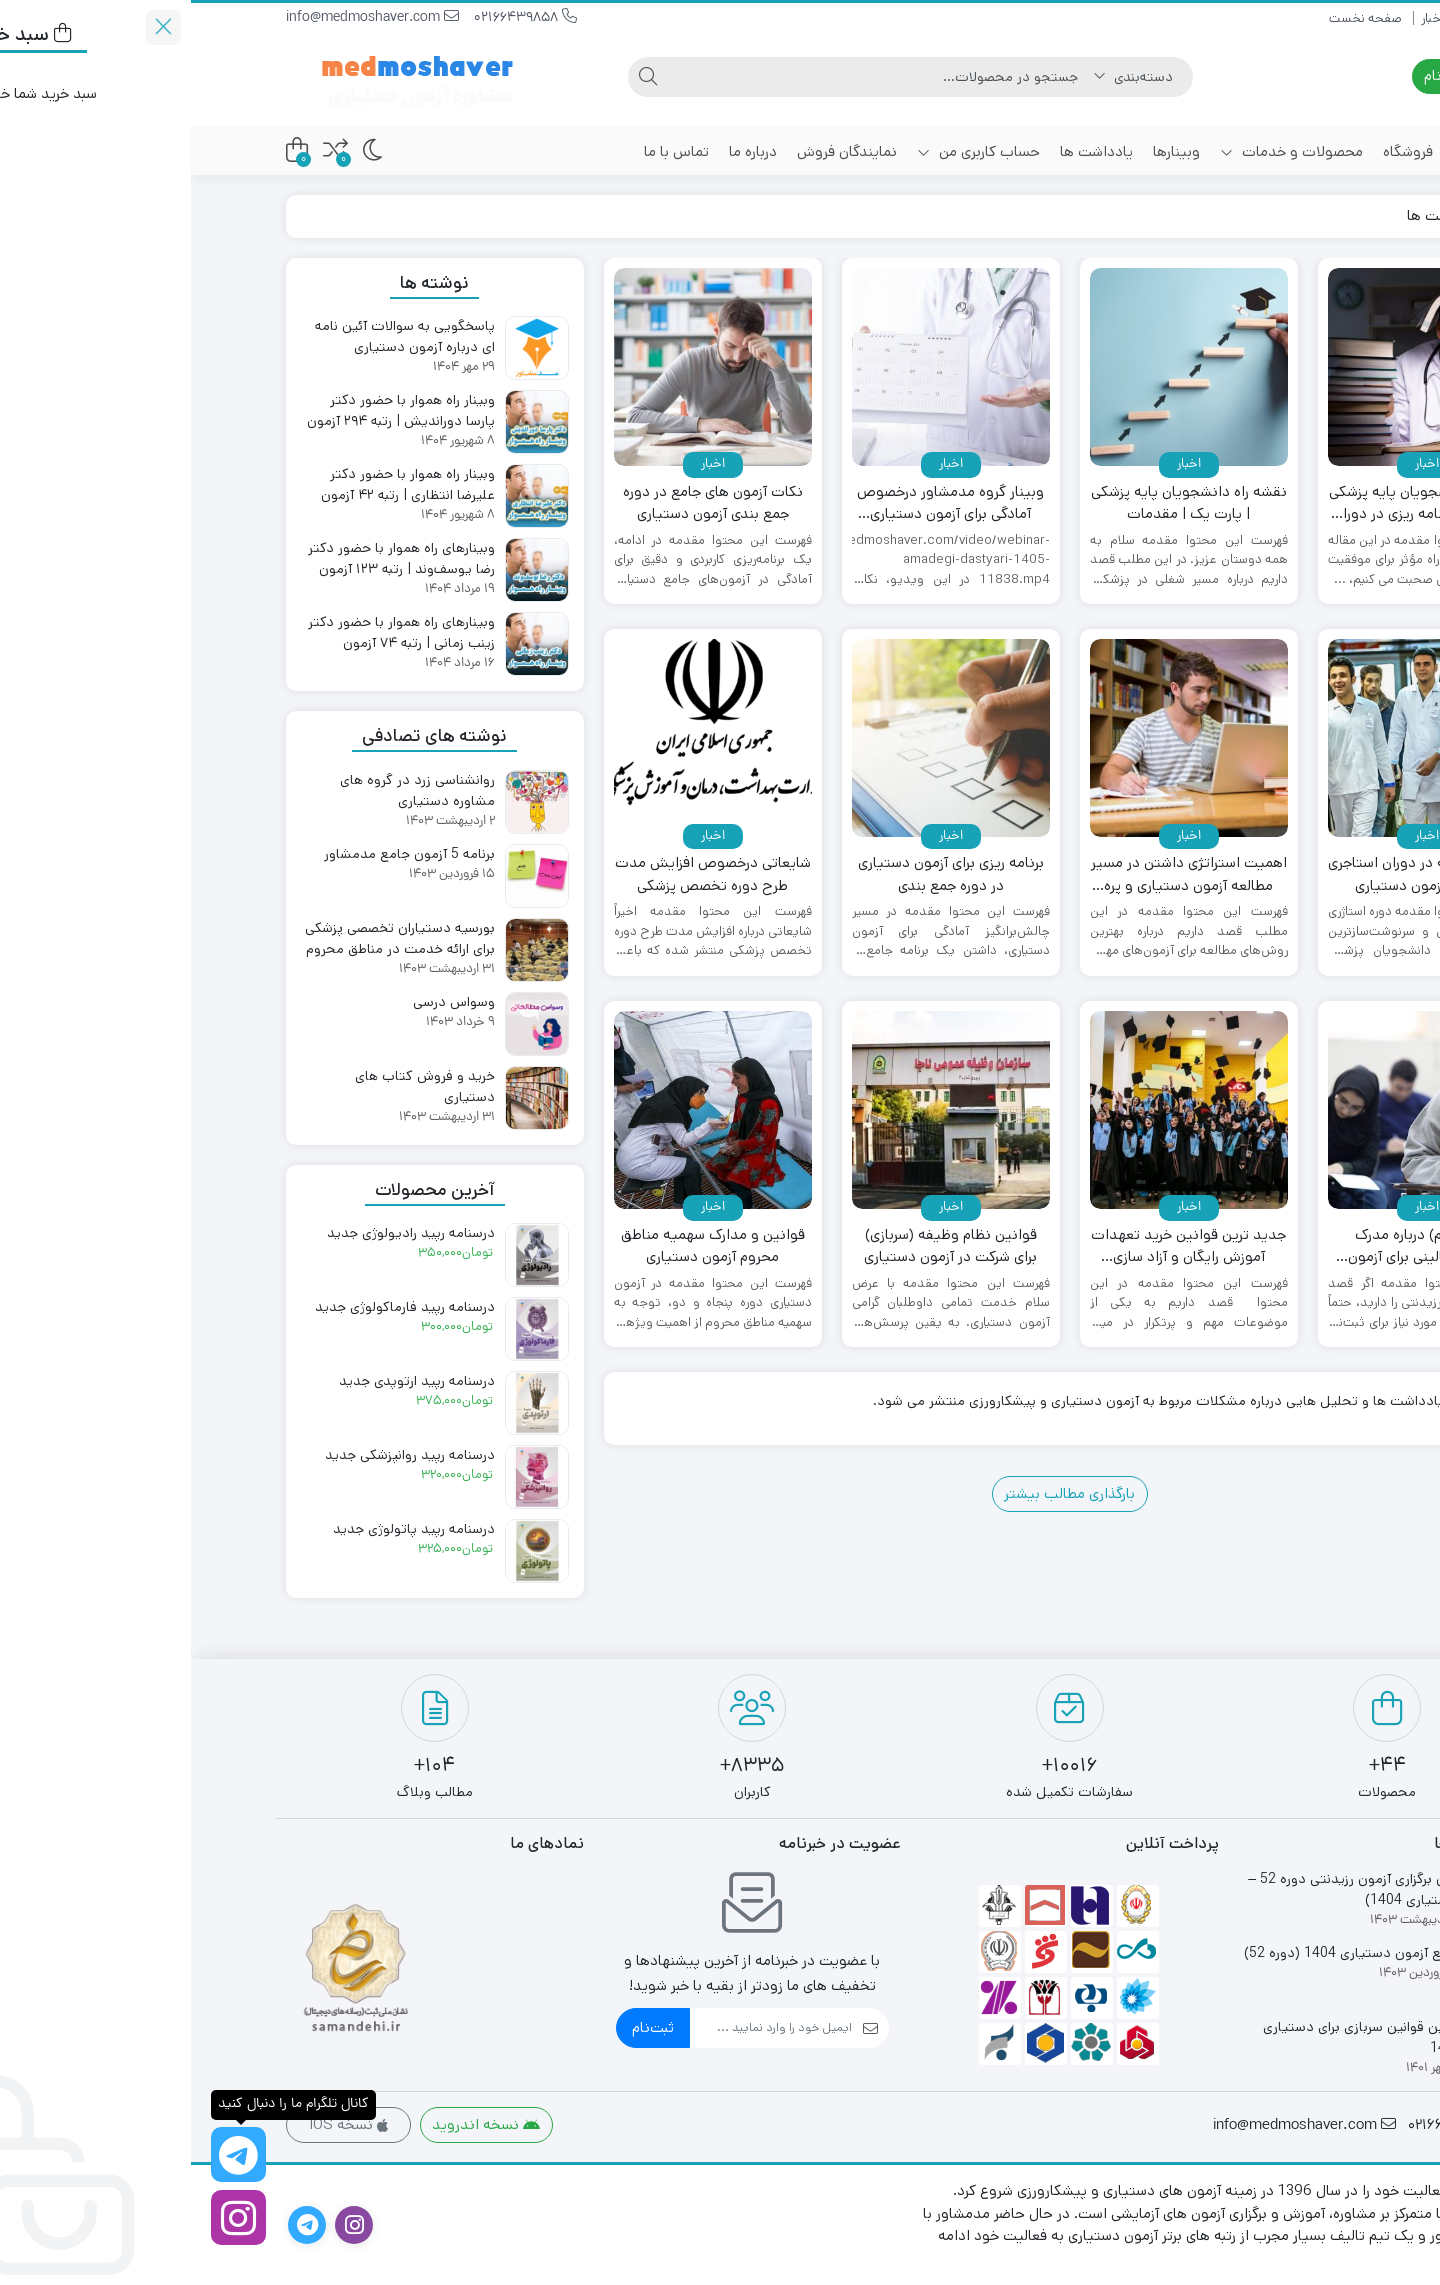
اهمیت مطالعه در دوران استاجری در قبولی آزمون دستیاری (1236, 874)
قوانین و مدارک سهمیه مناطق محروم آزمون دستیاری (522, 1246)
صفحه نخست (1308, 18)
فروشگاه (1217, 151)
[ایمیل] (580, 2028)
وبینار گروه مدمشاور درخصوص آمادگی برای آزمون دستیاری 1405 (759, 503)
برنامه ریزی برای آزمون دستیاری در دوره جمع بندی (760, 874)
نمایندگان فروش (656, 151)
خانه (1321, 151)
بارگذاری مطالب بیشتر (878, 1493)
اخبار (1241, 18)
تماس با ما (485, 151)
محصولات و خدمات (1100, 151)
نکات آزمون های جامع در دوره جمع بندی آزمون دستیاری (522, 503)
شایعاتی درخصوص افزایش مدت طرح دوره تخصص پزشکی (522, 874)
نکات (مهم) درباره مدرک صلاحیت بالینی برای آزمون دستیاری (1235, 1246)
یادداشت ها (905, 151)
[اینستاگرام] (47, 2217)
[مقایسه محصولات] (144, 150)
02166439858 (334, 18)
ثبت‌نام (462, 2027)
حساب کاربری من (787, 151)
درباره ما (562, 151)
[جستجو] (689, 77)
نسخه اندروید (295, 2124)
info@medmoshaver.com (181, 18)
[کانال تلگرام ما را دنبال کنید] (47, 2154)
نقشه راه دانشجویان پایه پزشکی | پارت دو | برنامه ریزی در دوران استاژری (1236, 503)
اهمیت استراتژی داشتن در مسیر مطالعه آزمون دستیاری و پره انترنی (998, 874)
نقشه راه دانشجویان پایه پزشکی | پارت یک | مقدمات (998, 503)
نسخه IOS (157, 2124)
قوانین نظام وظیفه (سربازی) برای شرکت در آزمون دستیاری (759, 1246)
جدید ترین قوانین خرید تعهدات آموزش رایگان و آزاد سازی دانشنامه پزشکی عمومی (997, 1246)
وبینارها (985, 151)
